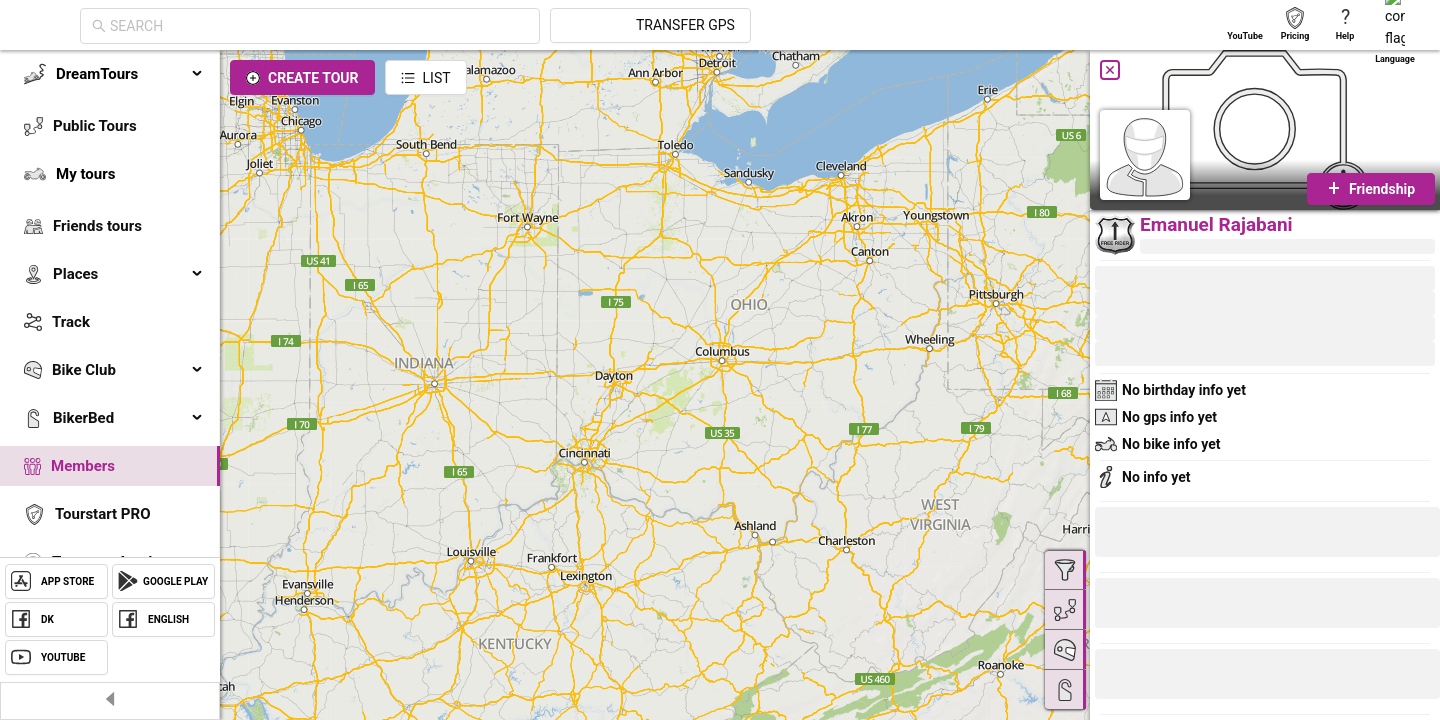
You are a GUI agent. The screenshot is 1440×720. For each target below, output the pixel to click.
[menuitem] (110, 74)
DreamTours (130, 74)
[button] (1162, 677)
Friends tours (97, 226)
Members (83, 466)
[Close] (1110, 70)
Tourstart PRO (102, 514)
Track (71, 322)
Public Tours (95, 126)
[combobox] (499, 26)
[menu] (110, 342)
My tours (85, 174)
